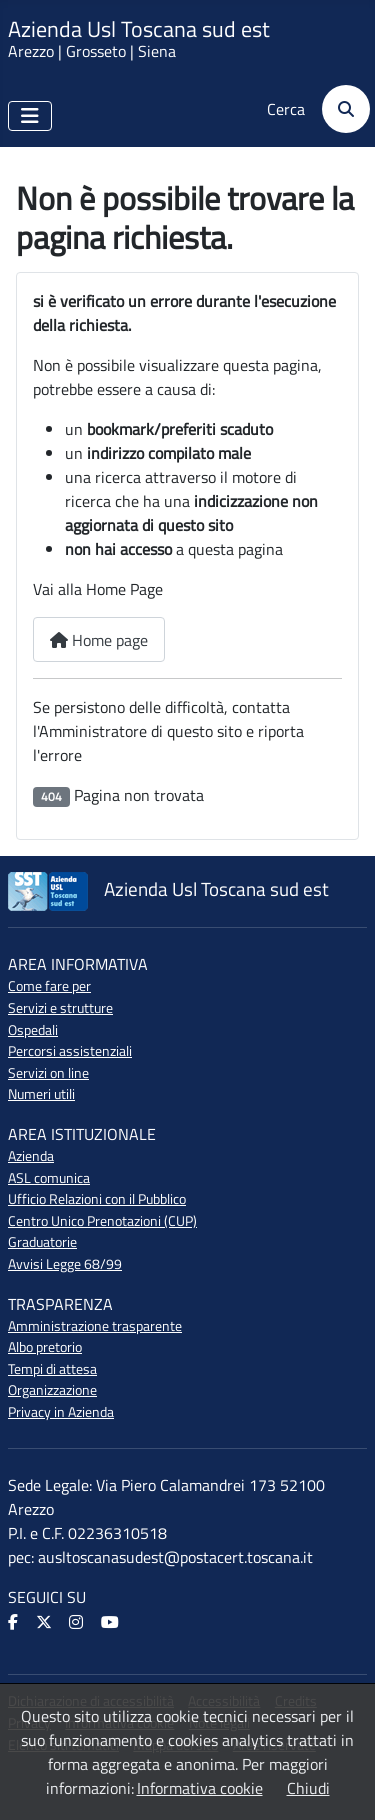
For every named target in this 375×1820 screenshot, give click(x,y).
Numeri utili (41, 1094)
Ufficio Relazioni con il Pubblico (97, 1199)
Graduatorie (42, 1242)
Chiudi (308, 1788)
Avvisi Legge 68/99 (65, 1264)
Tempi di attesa (52, 1369)
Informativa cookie (200, 1788)
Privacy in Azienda (61, 1412)
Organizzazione (52, 1390)
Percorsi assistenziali (70, 1051)
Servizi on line (48, 1073)
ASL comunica (49, 1178)
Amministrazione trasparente (95, 1326)
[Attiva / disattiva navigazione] (30, 116)
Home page (99, 640)
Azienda (31, 1156)
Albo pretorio (45, 1347)
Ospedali (33, 1030)
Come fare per (49, 986)
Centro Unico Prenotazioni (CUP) (102, 1221)
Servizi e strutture (60, 1008)
